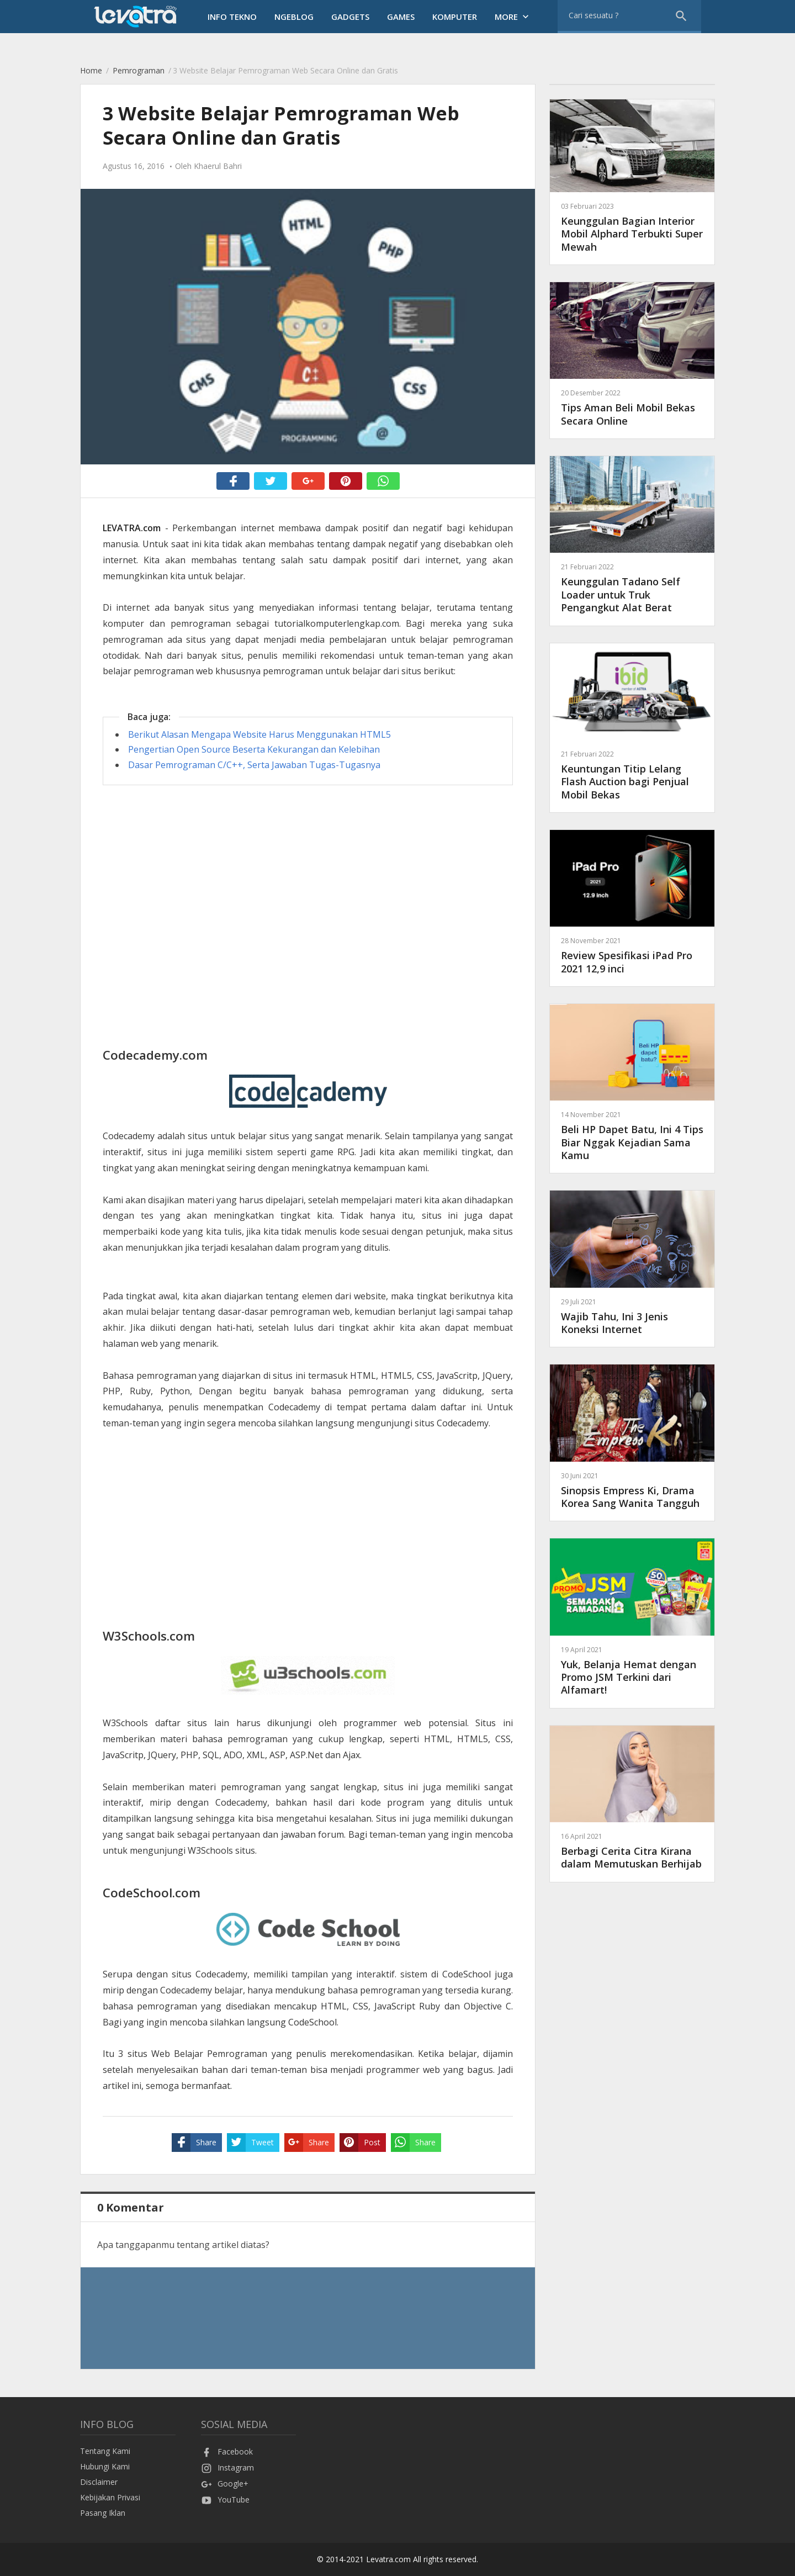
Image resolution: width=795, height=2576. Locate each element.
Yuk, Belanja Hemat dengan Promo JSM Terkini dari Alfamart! (632, 1670)
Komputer (454, 16)
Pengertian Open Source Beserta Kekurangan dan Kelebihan (254, 749)
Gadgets (350, 16)
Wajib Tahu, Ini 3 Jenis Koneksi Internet (632, 1316)
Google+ (224, 2483)
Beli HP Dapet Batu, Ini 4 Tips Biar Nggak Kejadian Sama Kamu (632, 1135)
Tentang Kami (105, 2451)
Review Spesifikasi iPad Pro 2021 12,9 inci (632, 955)
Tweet (250, 2142)
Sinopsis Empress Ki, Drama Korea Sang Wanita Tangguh (632, 1490)
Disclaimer (99, 2482)
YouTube (225, 2499)
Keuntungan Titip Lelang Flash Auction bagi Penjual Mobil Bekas (632, 775)
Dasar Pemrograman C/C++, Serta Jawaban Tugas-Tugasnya (254, 765)
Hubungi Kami (105, 2466)
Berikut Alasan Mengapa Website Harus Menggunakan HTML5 (259, 734)
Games (401, 16)
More (513, 16)
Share (194, 2142)
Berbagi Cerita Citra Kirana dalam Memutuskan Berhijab (632, 1850)
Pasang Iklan (102, 2513)
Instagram (227, 2467)
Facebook (227, 2451)
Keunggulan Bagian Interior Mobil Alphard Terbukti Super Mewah (632, 227)
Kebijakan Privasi (110, 2497)
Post (360, 2142)
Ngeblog (294, 16)
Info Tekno (232, 16)
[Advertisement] (308, 879)
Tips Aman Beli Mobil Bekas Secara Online (632, 407)
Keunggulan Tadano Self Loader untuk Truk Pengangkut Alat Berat (632, 588)
